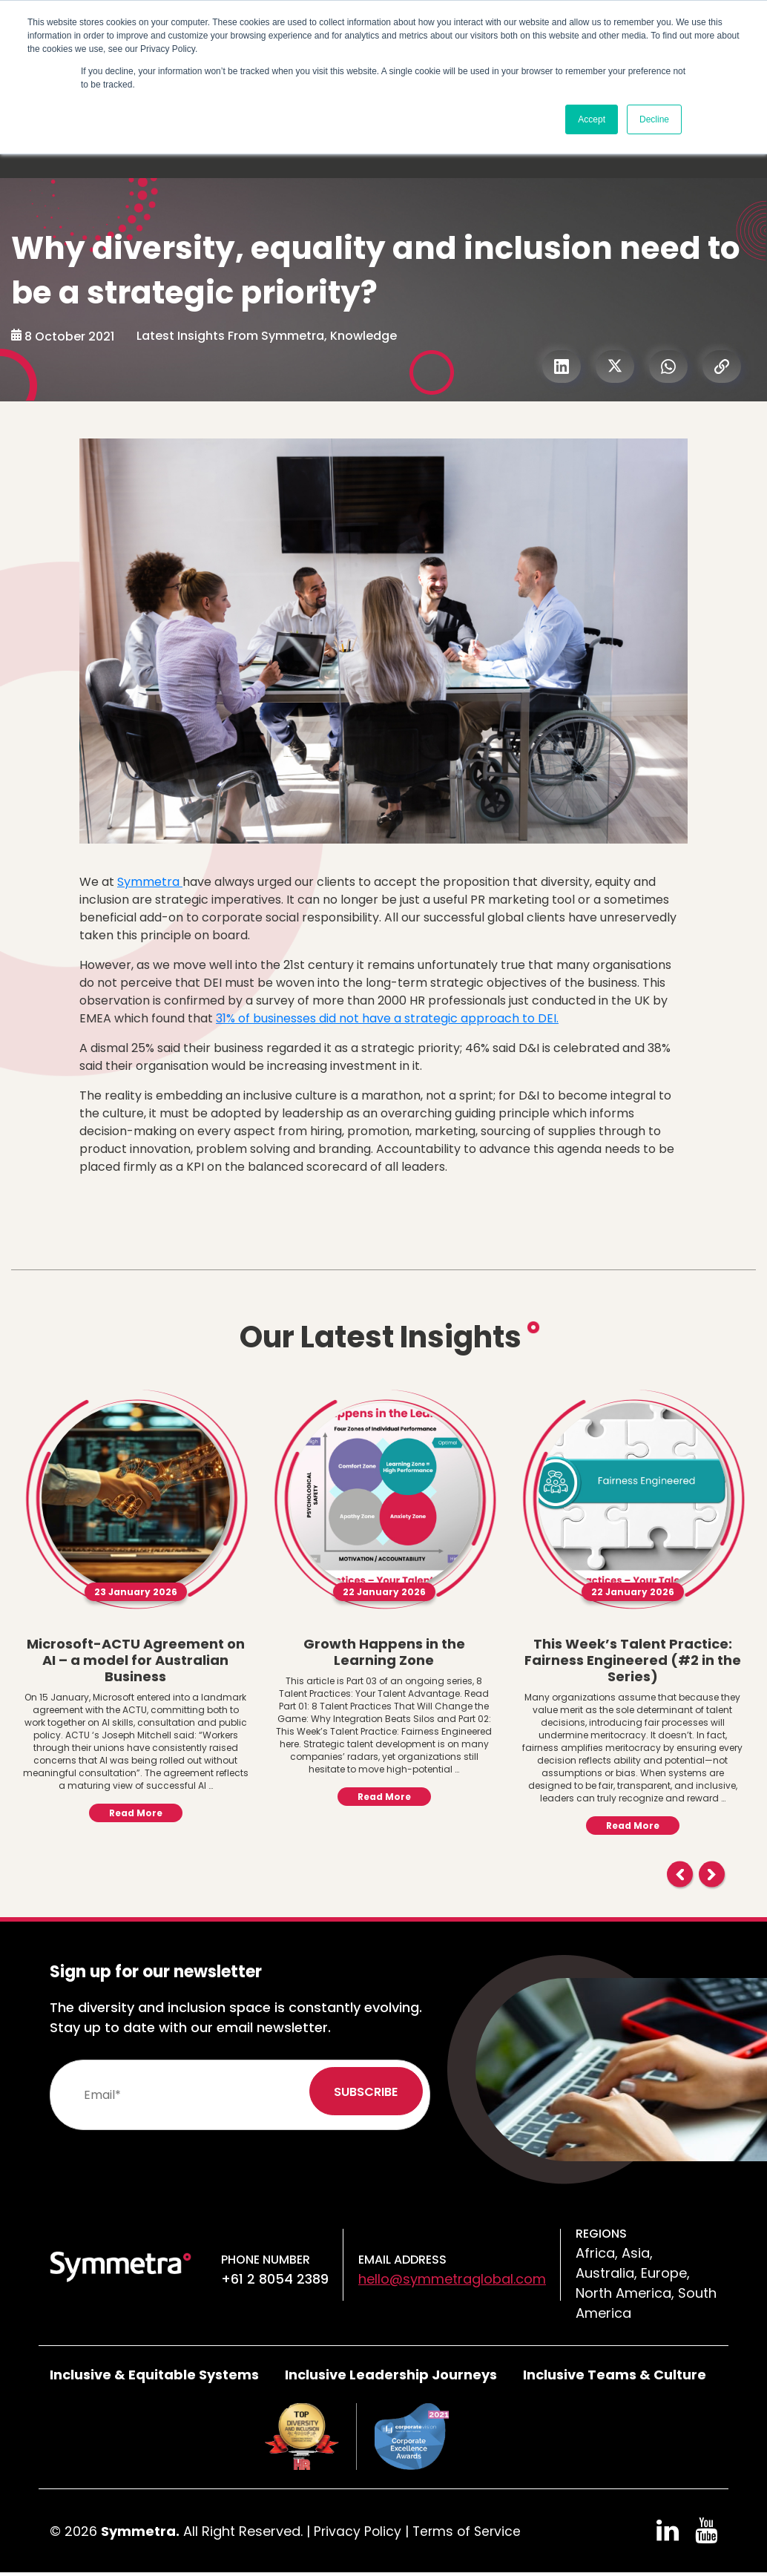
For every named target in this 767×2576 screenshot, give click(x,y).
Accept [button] (591, 119)
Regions (601, 2233)
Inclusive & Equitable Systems (154, 2374)
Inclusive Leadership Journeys (391, 2374)
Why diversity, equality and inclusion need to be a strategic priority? (378, 270)
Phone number (265, 2259)
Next (712, 1874)
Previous (680, 1874)
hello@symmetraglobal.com (452, 2279)
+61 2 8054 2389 (275, 2279)
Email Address (402, 2259)
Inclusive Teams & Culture (614, 2374)
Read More (135, 1813)
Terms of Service (470, 2531)
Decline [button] (654, 119)
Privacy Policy (358, 2531)
